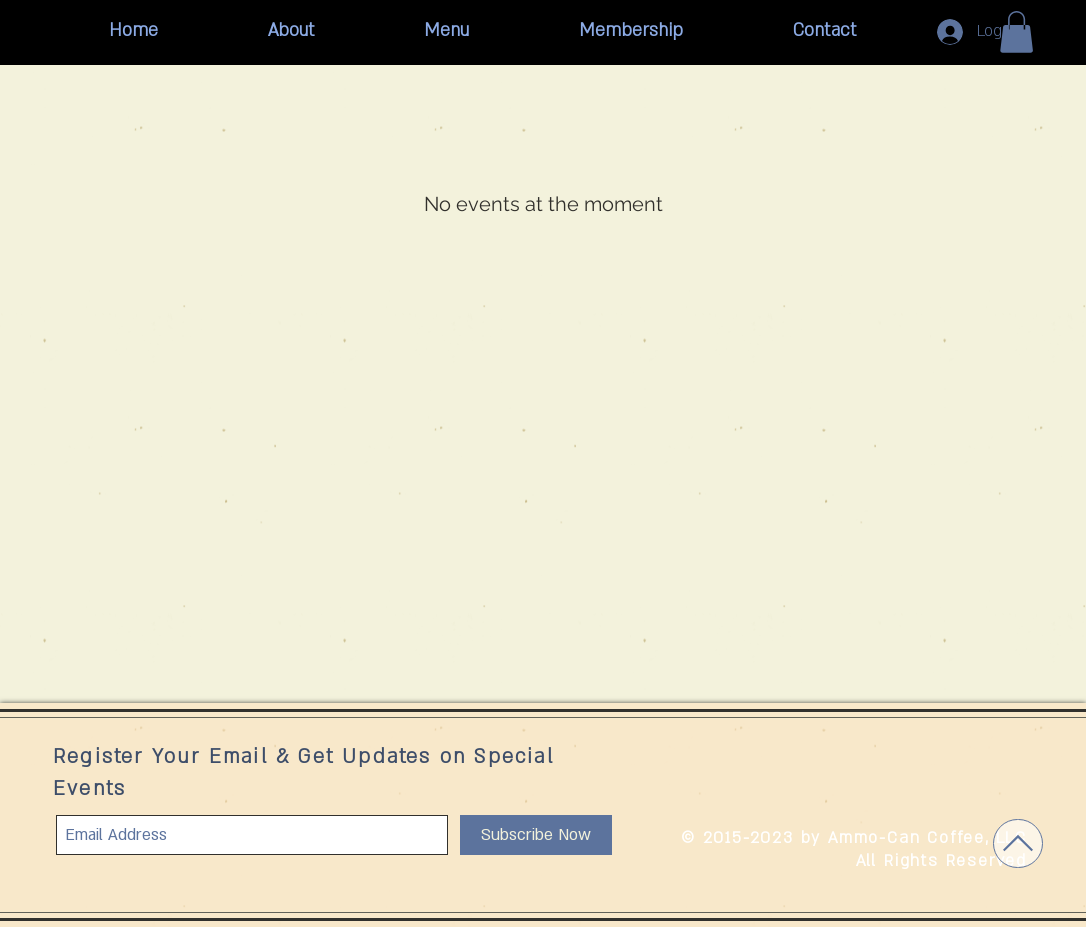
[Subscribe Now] (536, 835)
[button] (1016, 32)
